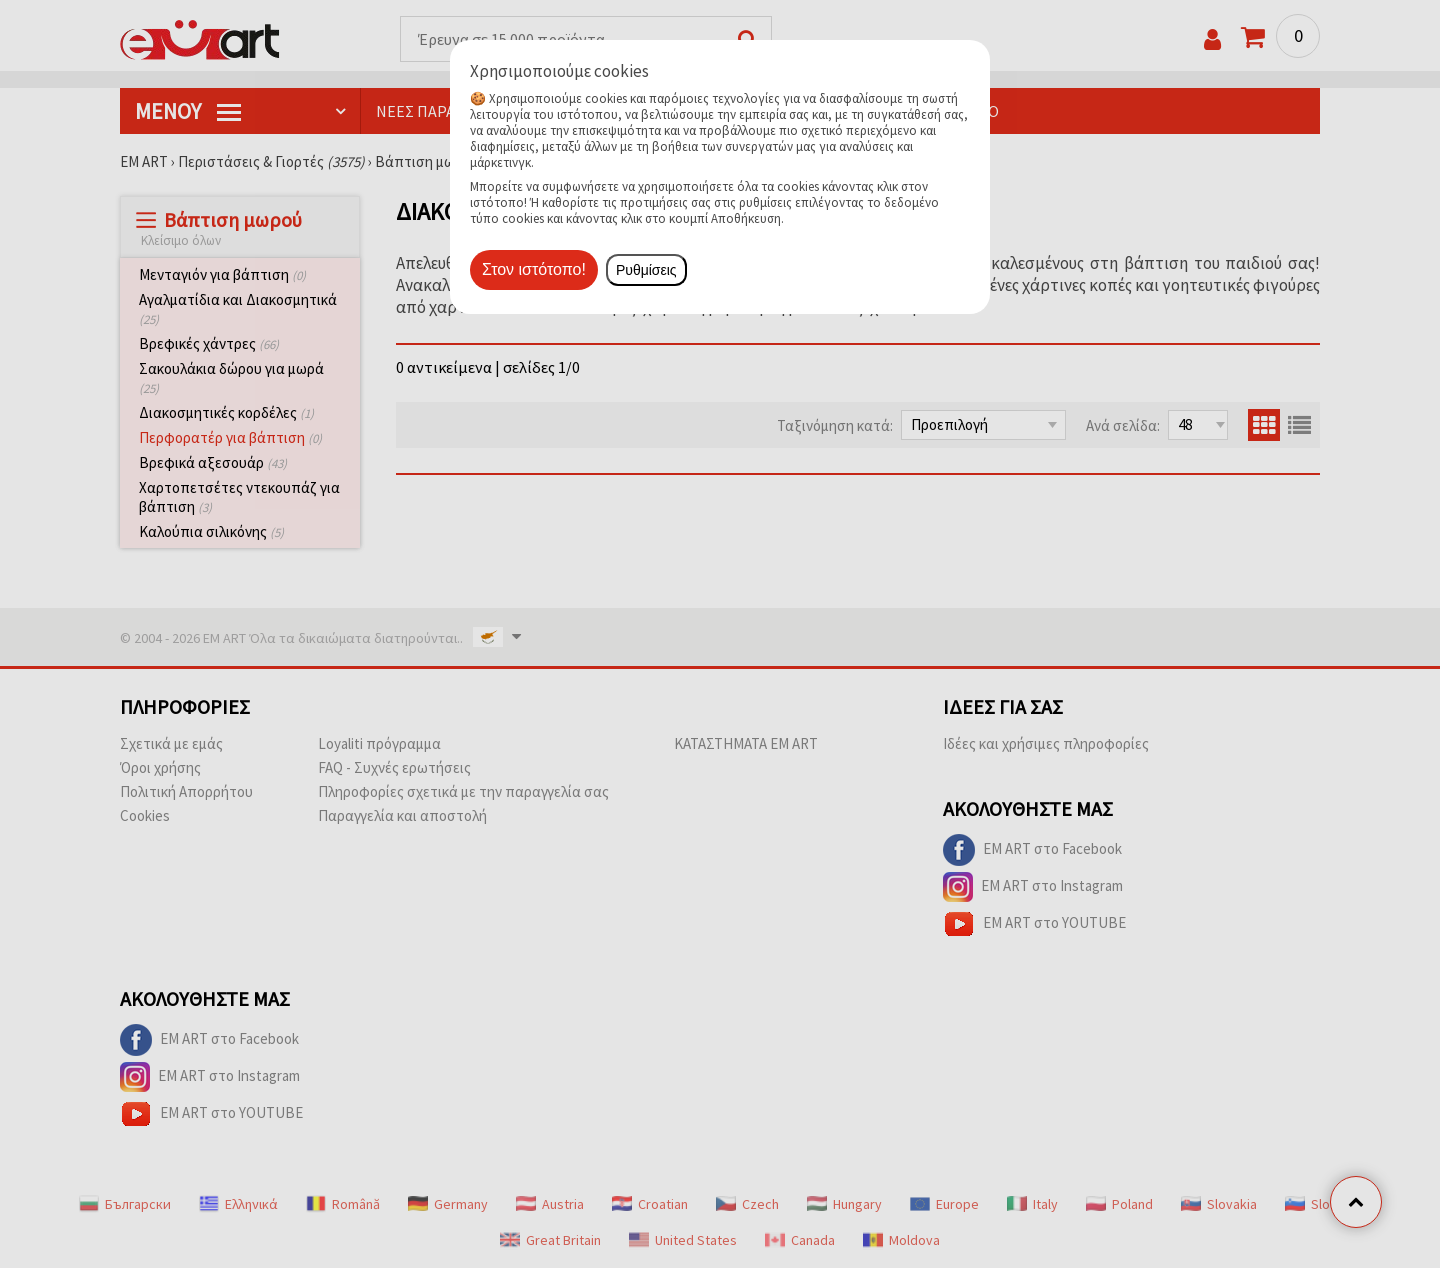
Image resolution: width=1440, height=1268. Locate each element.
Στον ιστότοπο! (534, 269)
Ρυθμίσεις (646, 270)
